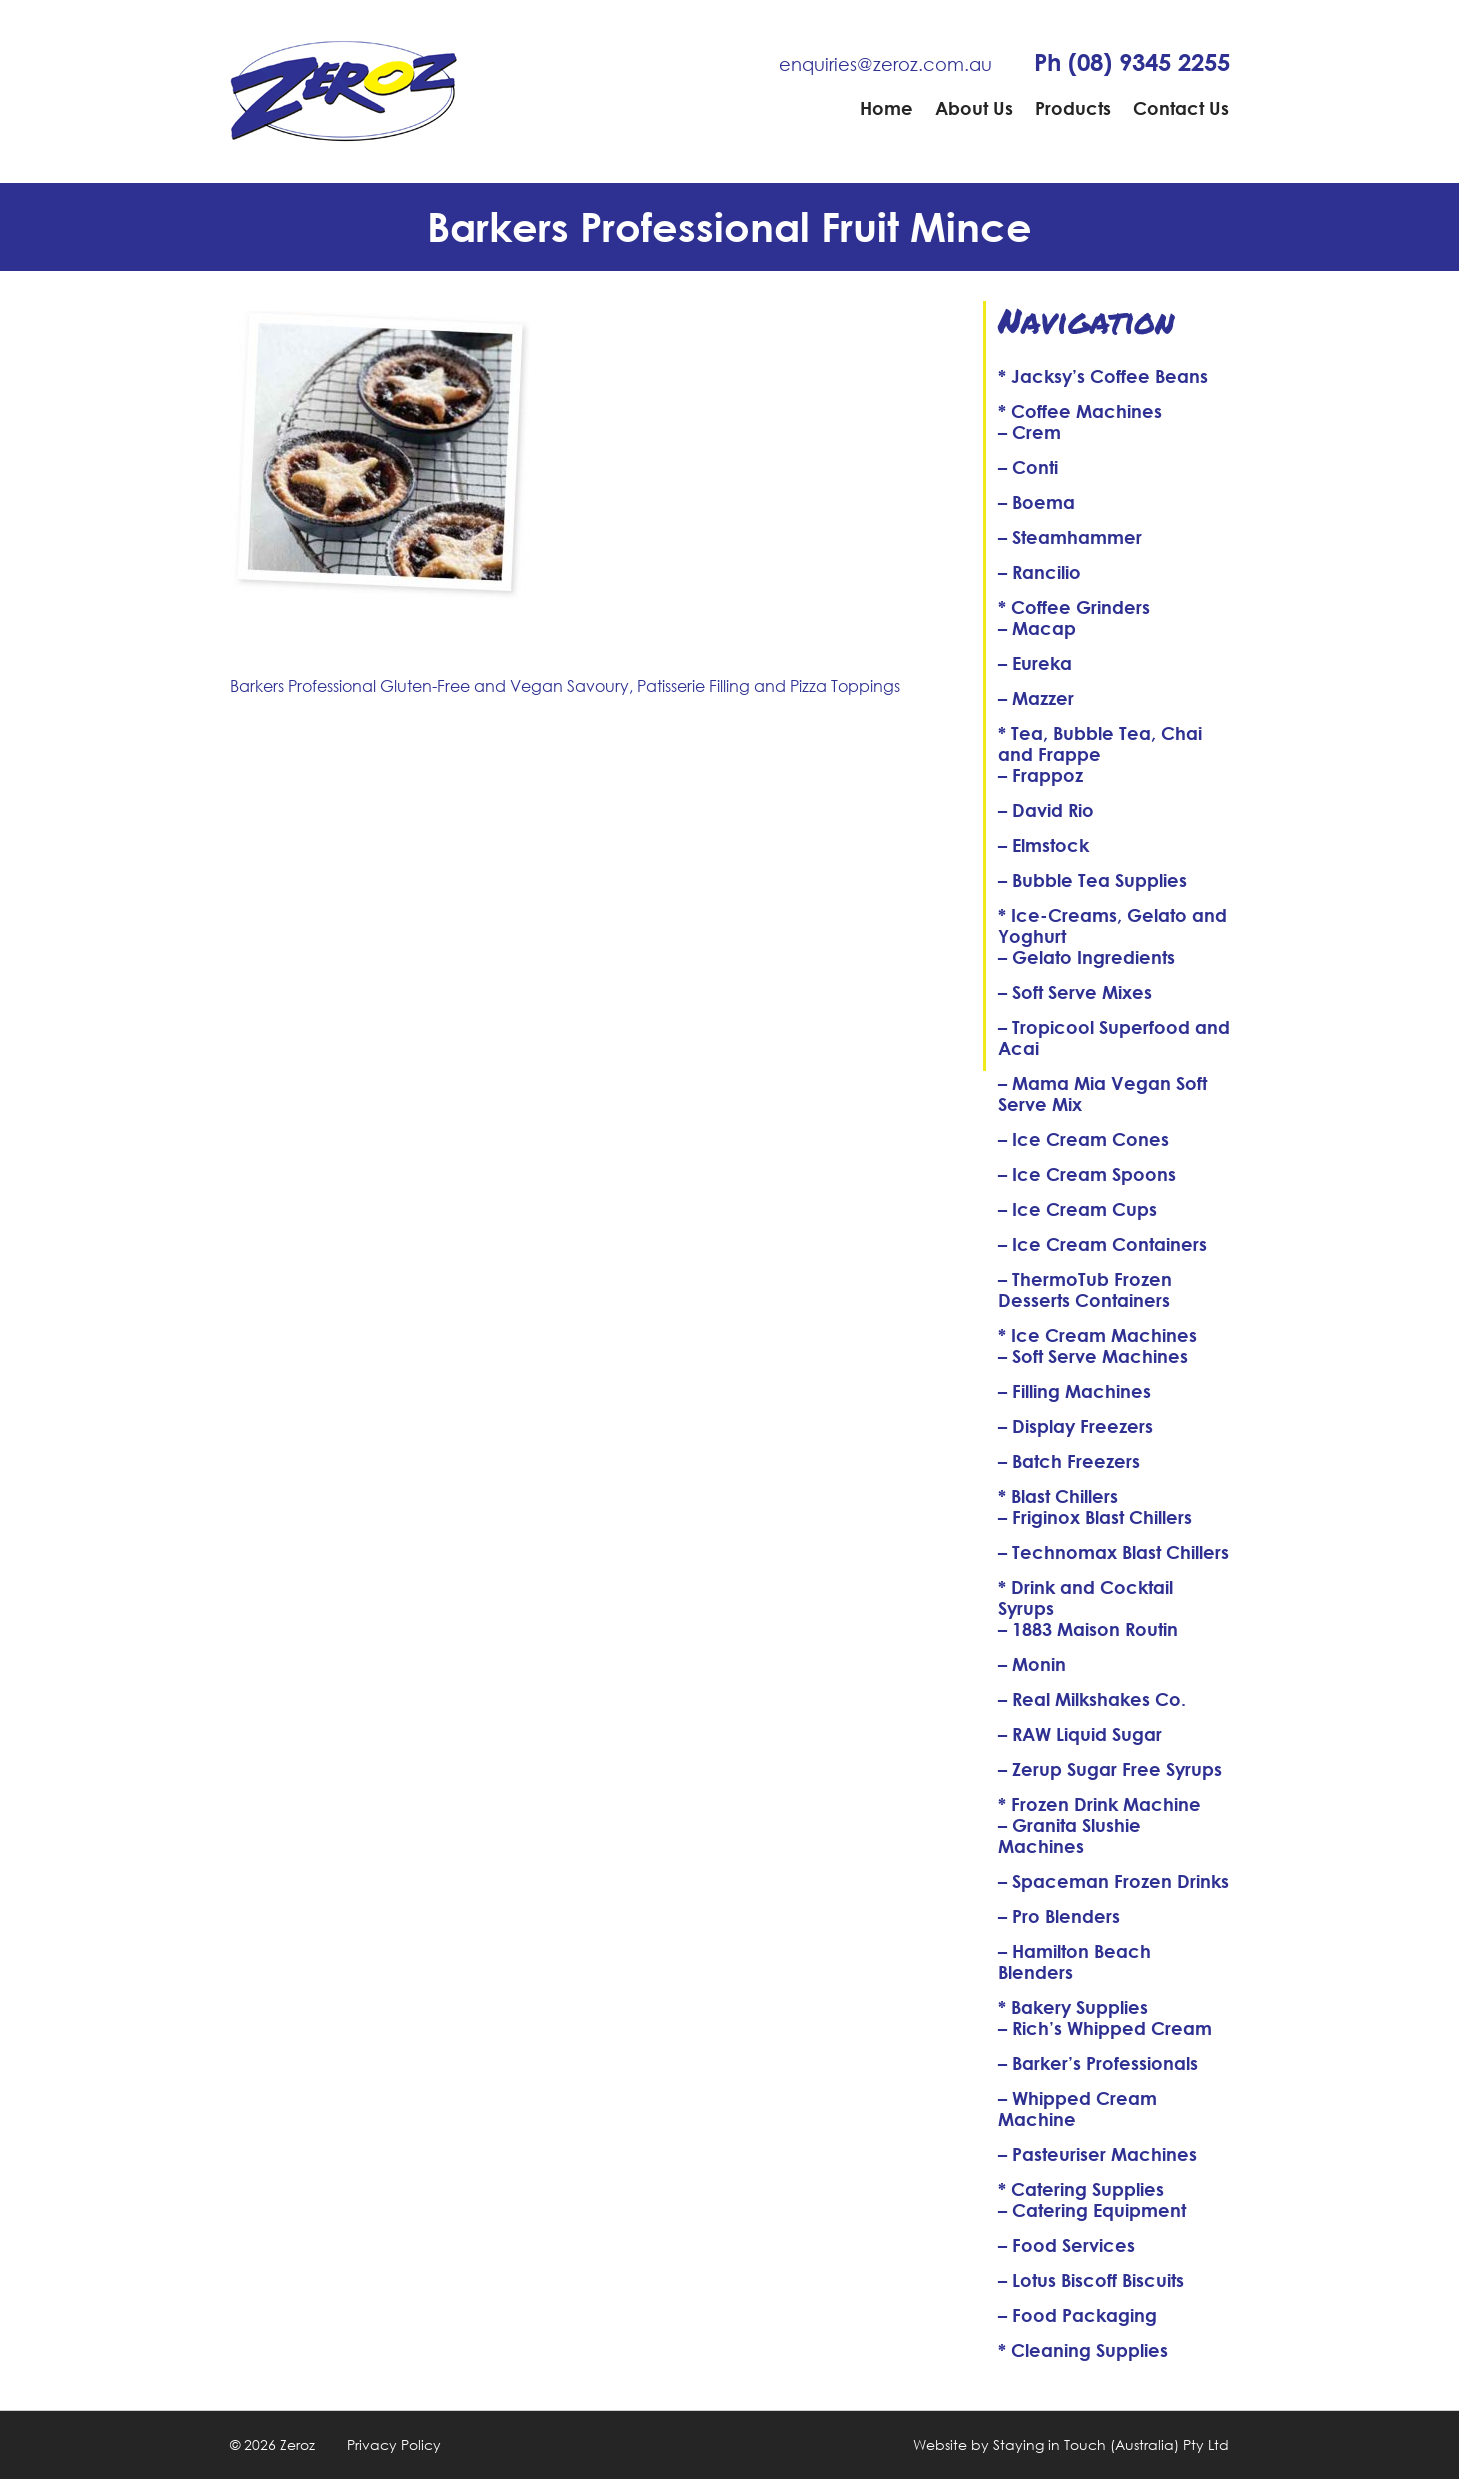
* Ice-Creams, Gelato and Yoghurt (1112, 925)
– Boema (1036, 502)
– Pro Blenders (1059, 1916)
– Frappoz (1040, 775)
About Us (974, 108)
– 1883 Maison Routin (1088, 1629)
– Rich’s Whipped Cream (1105, 2028)
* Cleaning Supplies (1083, 2350)
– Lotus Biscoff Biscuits (1091, 2280)
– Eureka (1035, 663)
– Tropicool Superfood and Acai (1114, 1037)
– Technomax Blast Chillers (1113, 1552)
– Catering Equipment (1092, 2210)
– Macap (1037, 628)
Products (1073, 108)
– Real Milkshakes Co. (1092, 1699)
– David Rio (1046, 810)
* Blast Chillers (1058, 1496)
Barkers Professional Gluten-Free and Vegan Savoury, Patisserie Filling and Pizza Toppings (565, 685)
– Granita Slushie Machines (1069, 1835)
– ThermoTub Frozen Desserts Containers (1085, 1289)
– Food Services (1066, 2245)
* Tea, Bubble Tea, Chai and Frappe (1100, 743)
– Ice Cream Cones (1083, 1139)
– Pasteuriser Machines (1097, 2154)
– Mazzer (1036, 698)
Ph (1132, 62)
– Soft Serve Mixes (1075, 992)
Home (886, 108)
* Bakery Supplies (1073, 2007)
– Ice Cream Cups (1077, 1209)
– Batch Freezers (1069, 1461)
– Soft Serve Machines (1093, 1356)
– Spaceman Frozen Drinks (1113, 1881)
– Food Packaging (1077, 2315)
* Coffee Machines (1080, 411)
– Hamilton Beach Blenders (1074, 1961)
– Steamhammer (1070, 537)
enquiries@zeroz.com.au (885, 64)
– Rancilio (1039, 572)
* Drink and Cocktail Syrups (1085, 1597)
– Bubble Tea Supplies (1092, 880)
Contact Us (1181, 108)
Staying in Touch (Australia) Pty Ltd (1111, 2444)
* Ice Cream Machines (1097, 1335)
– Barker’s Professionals (1098, 2063)
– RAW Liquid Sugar (1080, 1734)
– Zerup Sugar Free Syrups (1110, 1769)
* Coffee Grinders (1074, 607)
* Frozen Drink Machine (1099, 1804)
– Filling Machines (1074, 1391)
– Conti (1028, 467)
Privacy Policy (394, 2444)
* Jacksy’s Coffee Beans (1103, 376)
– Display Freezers (1075, 1426)
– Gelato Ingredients (1086, 957)
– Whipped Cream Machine (1077, 2108)
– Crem (1029, 432)
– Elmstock (1043, 845)
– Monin (1032, 1664)
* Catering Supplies (1081, 2189)
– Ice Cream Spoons (1087, 1174)
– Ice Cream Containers (1102, 1244)
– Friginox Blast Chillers (1095, 1517)
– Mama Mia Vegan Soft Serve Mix (1102, 1093)
